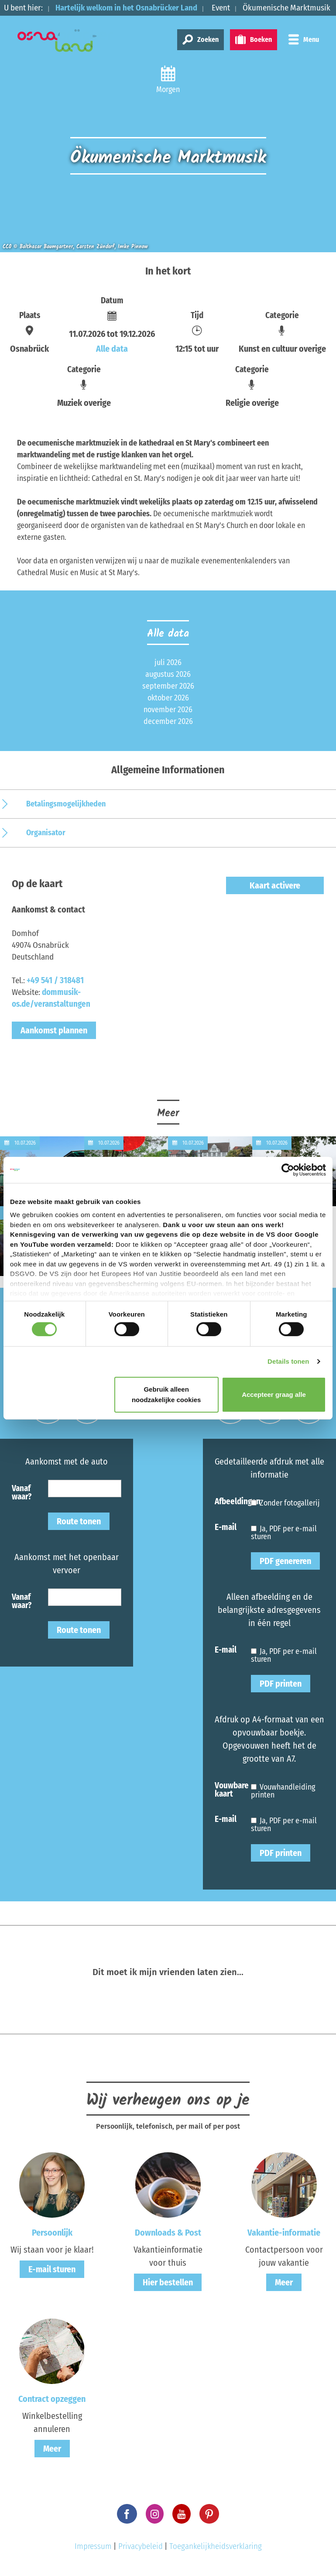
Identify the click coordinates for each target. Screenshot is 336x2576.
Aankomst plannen (54, 1030)
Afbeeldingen (233, 1501)
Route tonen (79, 1521)
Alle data (112, 348)
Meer (284, 2282)
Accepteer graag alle (274, 1394)
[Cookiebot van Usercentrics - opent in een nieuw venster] (288, 1169)
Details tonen (288, 1361)
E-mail (226, 1526)
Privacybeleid (140, 2546)
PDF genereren (285, 1561)
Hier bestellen (168, 2282)
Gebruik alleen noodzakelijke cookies (166, 1394)
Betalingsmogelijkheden (66, 804)
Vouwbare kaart (232, 1789)
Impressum (93, 2546)
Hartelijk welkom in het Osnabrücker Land (128, 8)
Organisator (45, 832)
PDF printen (281, 1683)
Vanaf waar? (21, 1492)
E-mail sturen (51, 2269)
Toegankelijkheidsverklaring (215, 2546)
